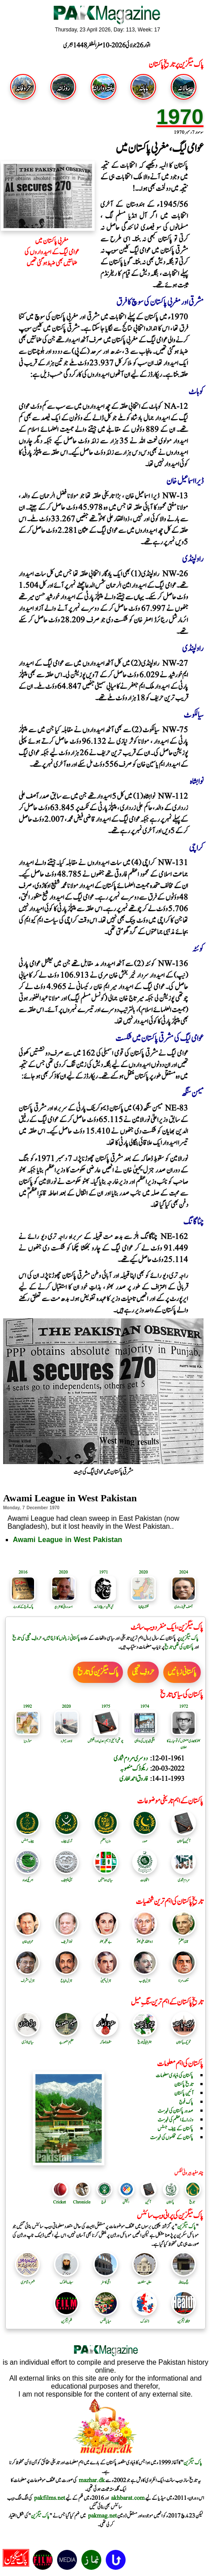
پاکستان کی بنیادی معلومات (174, 2075)
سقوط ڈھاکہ (105, 2039)
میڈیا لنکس (105, 2318)
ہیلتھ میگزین (183, 2318)
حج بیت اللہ (183, 2279)
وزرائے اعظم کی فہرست (175, 2119)
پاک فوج (186, 2102)
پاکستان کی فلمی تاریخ (179, 1647)
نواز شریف (66, 1938)
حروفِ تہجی (143, 1672)
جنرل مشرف (27, 1977)
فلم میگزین (66, 2318)
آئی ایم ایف (66, 1877)
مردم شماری (183, 1877)
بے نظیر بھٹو (105, 1938)
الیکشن (126, 2202)
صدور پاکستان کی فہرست (175, 2110)
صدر (144, 1838)
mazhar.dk (92, 2480)
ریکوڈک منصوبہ (134, 1769)
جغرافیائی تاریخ (144, 2039)
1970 (179, 116)
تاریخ (192, 2202)
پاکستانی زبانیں (182, 1672)
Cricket (59, 2202)
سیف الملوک (66, 2279)
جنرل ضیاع (66, 1977)
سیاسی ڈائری (27, 2039)
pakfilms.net (49, 2498)
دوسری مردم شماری (131, 1758)
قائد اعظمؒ (183, 1938)
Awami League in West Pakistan (67, 1539)
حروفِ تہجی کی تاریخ (27, 1638)
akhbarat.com (128, 2498)
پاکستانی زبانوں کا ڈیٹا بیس (62, 1638)
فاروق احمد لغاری (133, 1779)
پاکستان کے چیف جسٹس (175, 2128)
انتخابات (144, 1877)
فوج (103, 2202)
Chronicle (81, 2202)
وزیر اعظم (105, 1838)
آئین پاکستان (183, 1838)
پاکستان (170, 2202)
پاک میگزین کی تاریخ (98, 1672)
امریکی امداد (27, 1877)
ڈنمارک (144, 2318)
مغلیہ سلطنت (144, 2279)
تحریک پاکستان (183, 2039)
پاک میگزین (189, 1638)
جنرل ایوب (144, 1977)
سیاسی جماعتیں (105, 1877)
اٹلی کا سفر (105, 2279)
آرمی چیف (66, 1838)
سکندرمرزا (183, 1977)
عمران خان (27, 1938)
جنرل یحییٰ (105, 1977)
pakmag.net (102, 2515)
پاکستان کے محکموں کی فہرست (171, 2137)
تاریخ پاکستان (183, 2084)
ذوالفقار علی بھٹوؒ (144, 1938)
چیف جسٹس (27, 1838)
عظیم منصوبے (66, 2039)
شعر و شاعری (27, 2279)
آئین (148, 2202)
